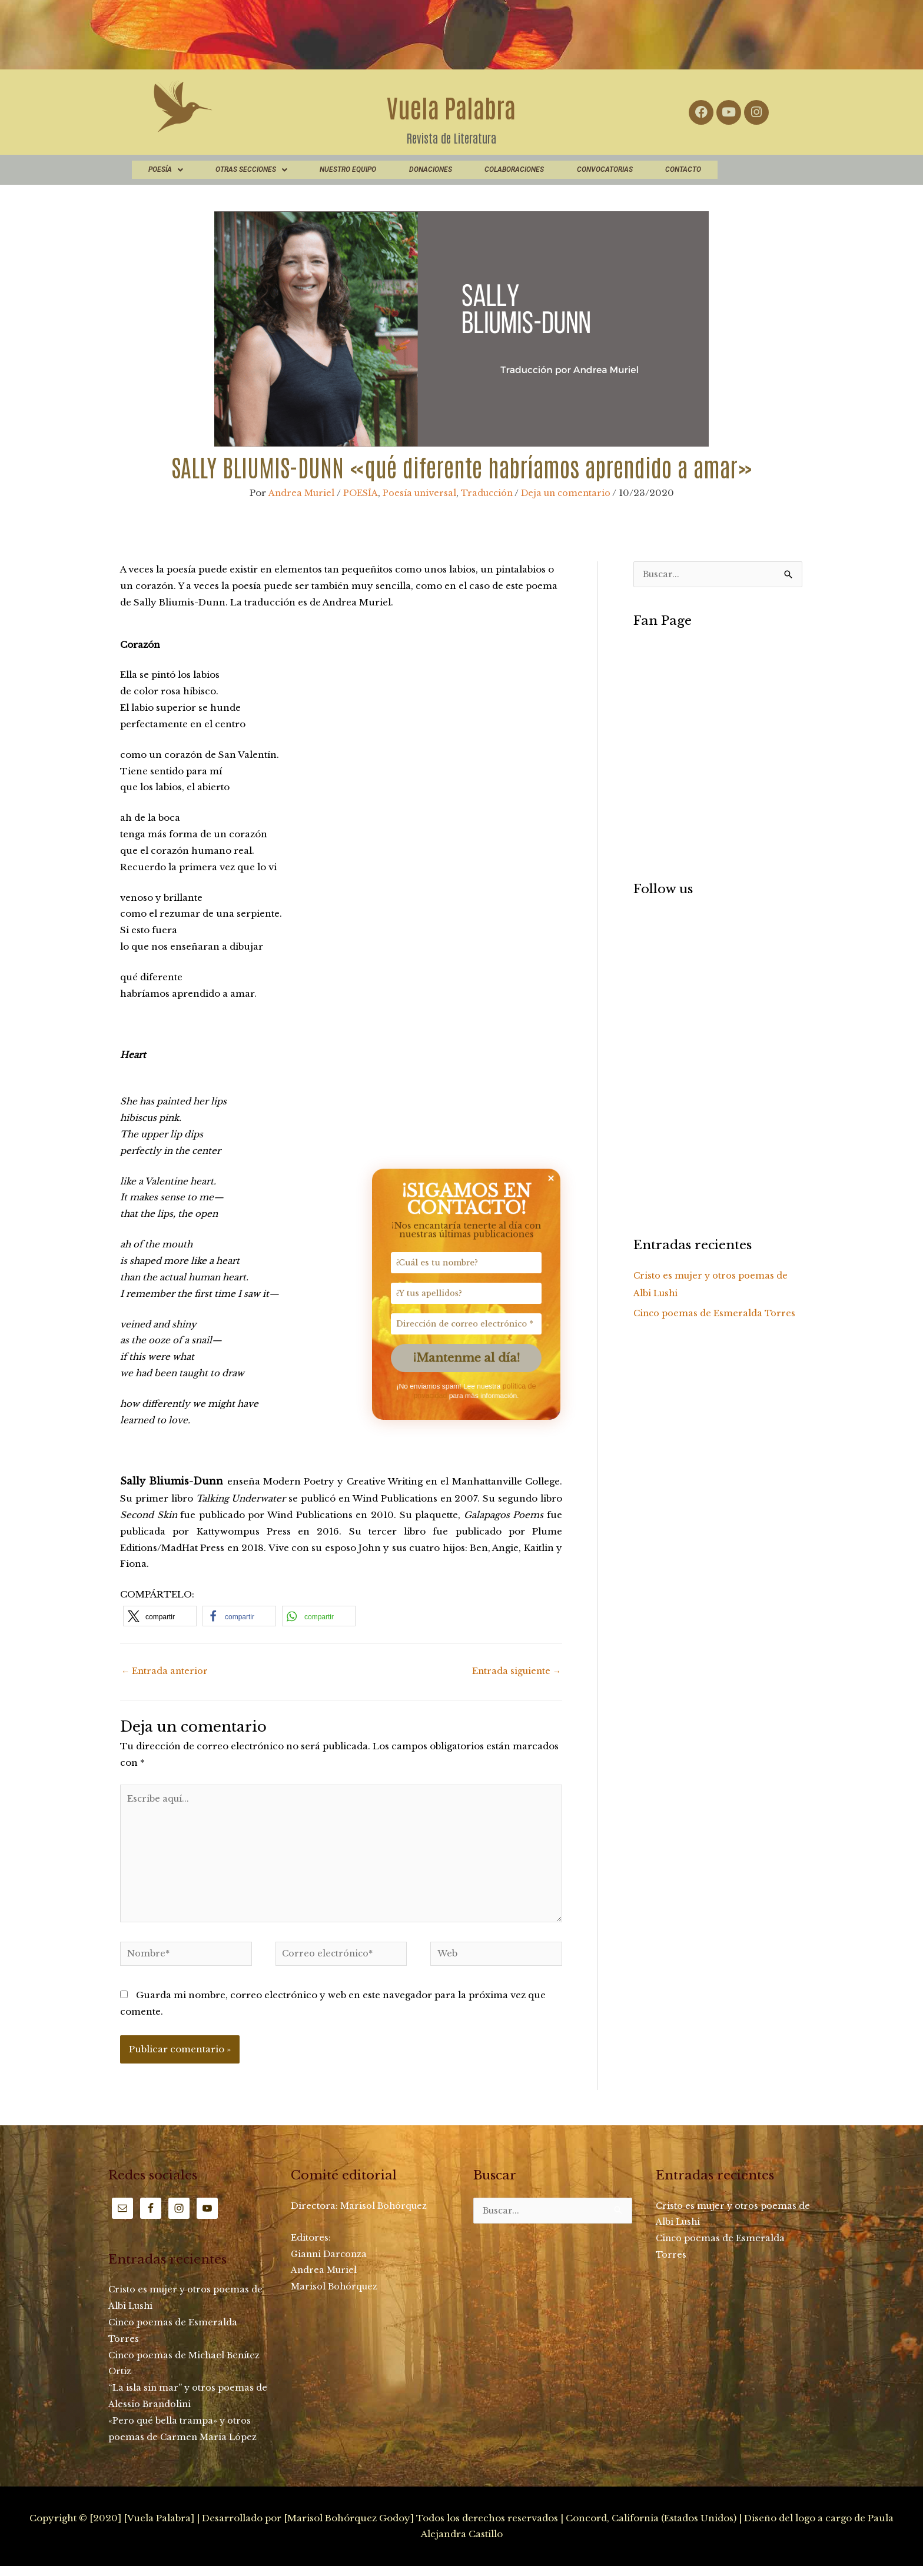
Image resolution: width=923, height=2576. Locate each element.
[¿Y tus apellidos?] (461, 1288)
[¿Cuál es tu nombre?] (461, 1249)
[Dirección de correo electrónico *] (461, 1326)
